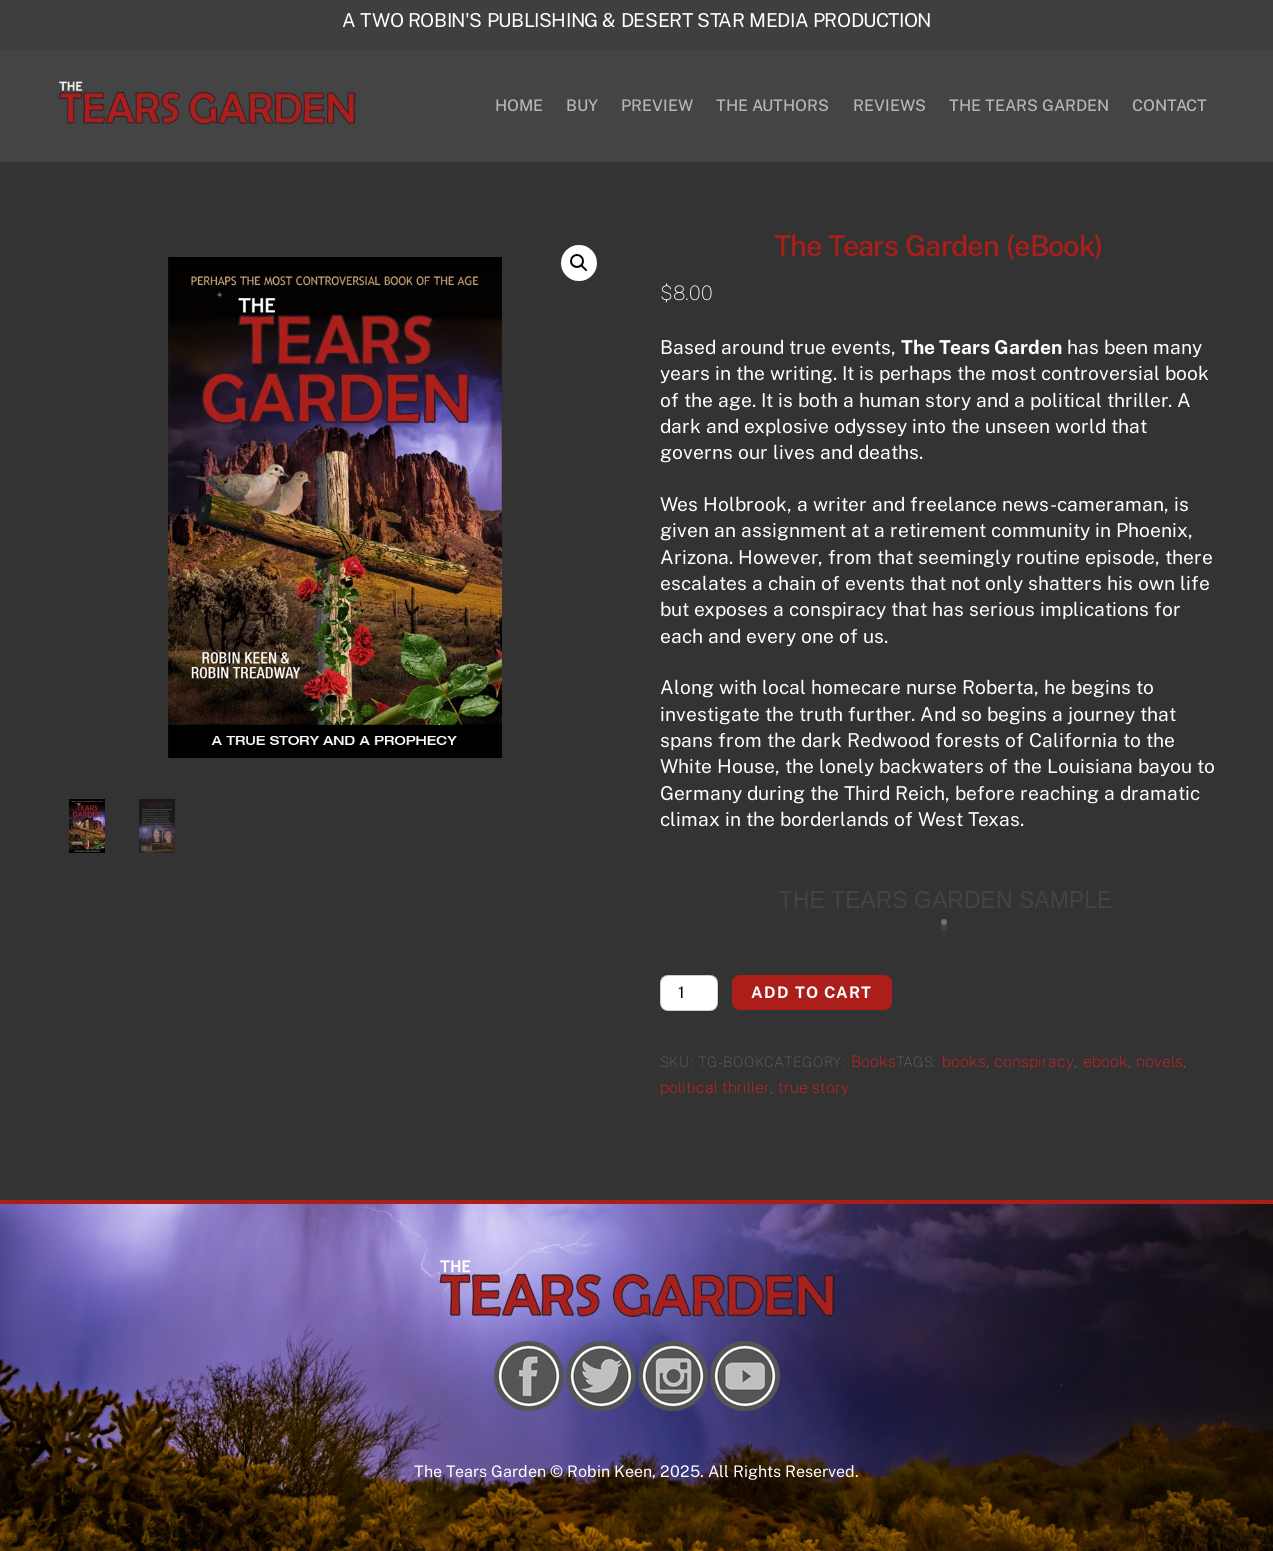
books (964, 1061)
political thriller (715, 1087)
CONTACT (1169, 105)
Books (873, 1061)
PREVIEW (657, 105)
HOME (519, 105)
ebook (1105, 1061)
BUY (582, 105)
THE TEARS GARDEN (1029, 105)
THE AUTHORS (772, 105)
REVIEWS (889, 105)
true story (813, 1087)
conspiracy (1034, 1061)
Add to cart (811, 992)
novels (1159, 1061)
